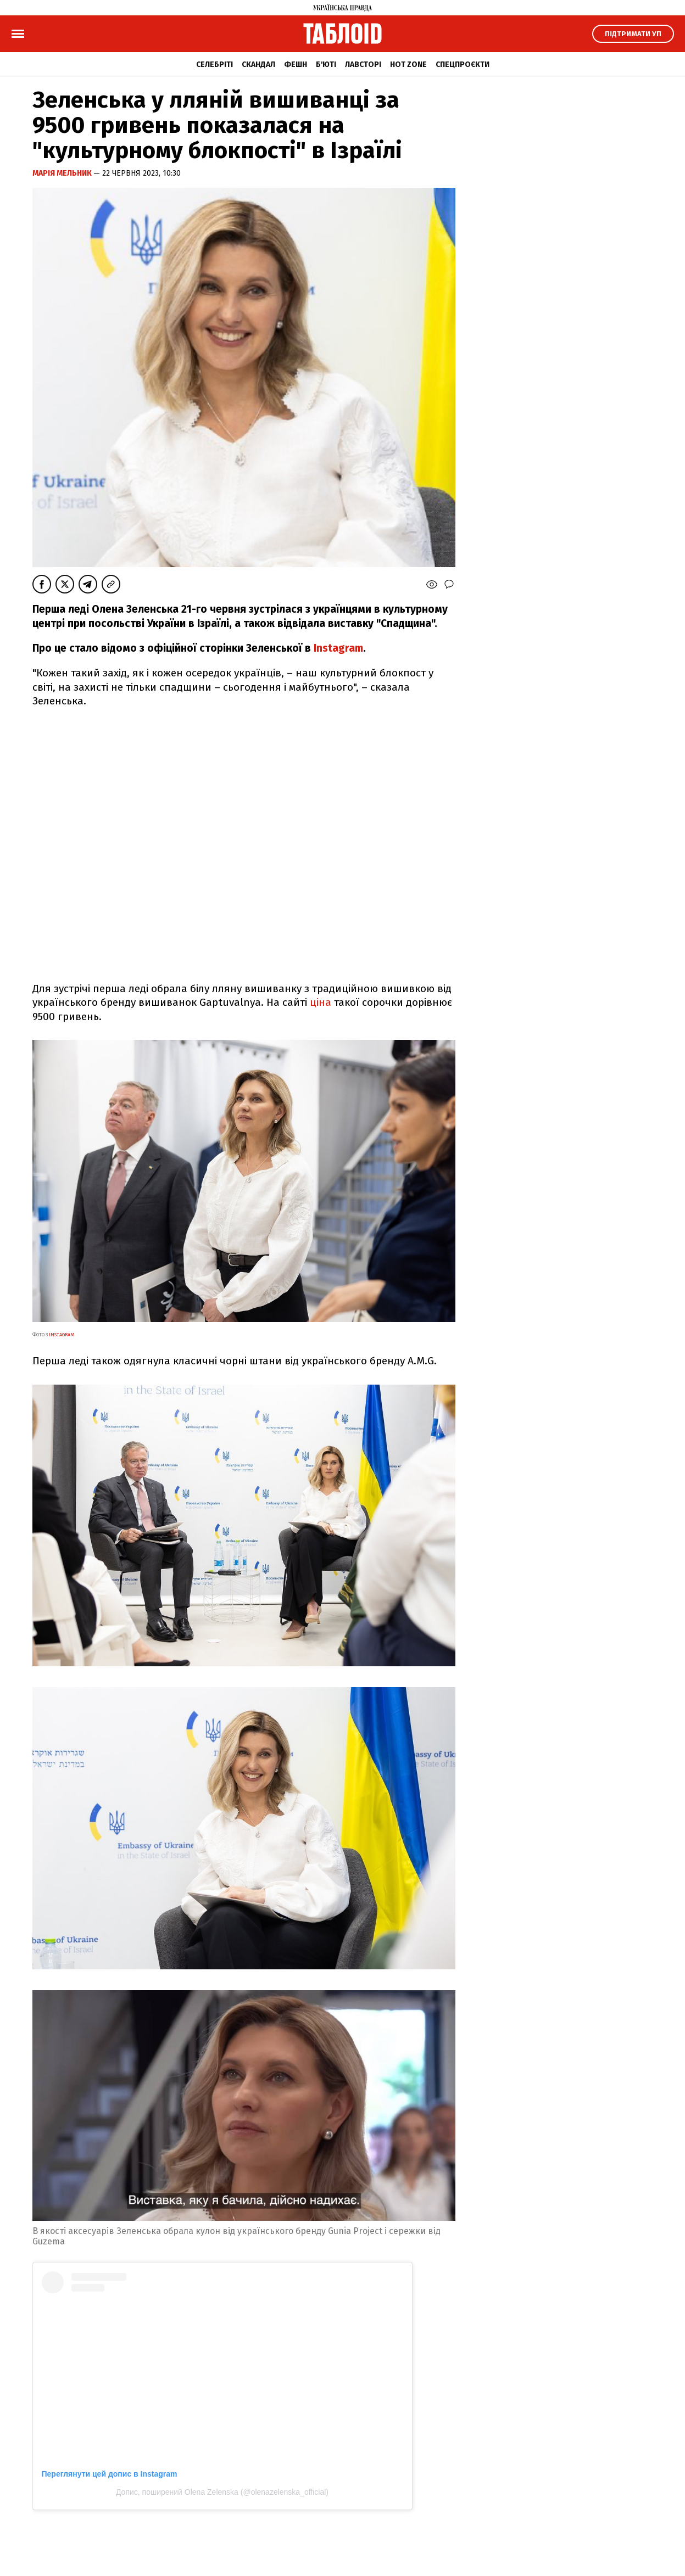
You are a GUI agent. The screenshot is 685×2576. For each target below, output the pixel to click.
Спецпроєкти (462, 64)
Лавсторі (363, 64)
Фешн (295, 64)
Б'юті (326, 64)
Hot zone (408, 64)
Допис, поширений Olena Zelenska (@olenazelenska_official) (222, 2492)
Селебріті (214, 64)
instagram (61, 1334)
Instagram (338, 648)
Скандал (258, 64)
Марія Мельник (62, 173)
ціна (320, 1002)
